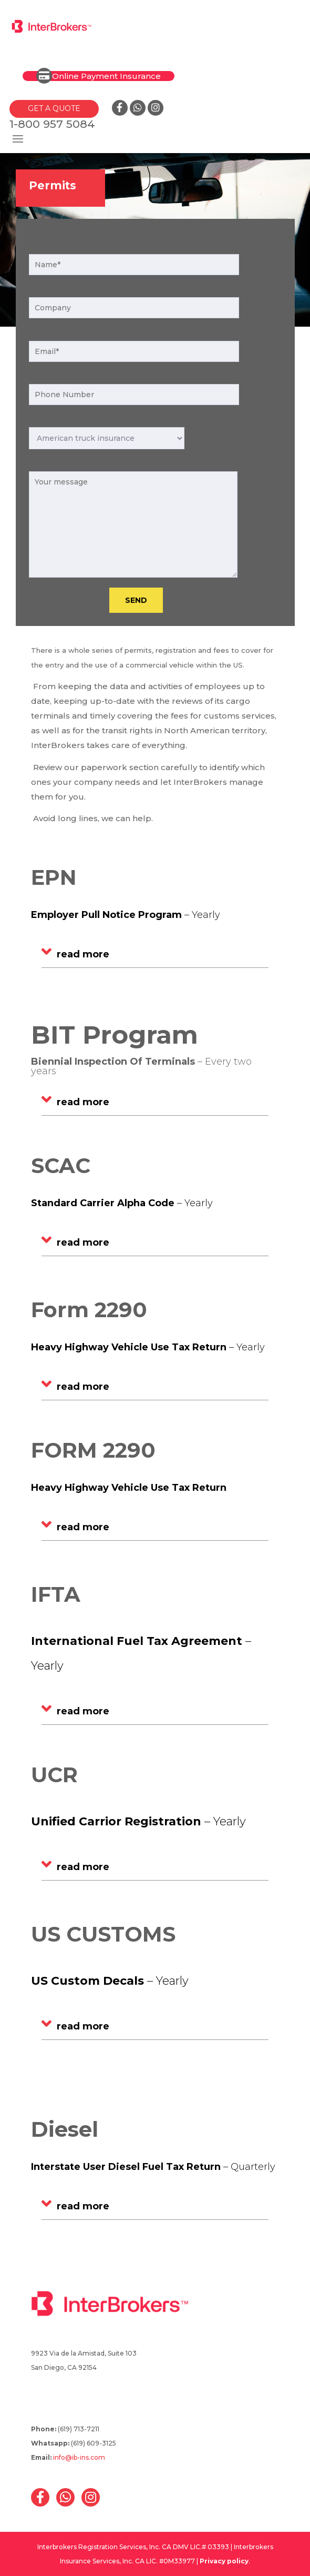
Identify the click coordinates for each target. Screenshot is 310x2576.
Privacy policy (224, 2561)
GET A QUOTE (54, 108)
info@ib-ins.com (79, 2457)
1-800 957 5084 (52, 123)
